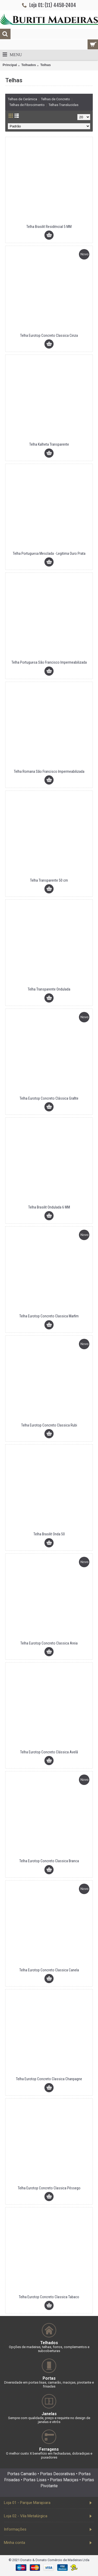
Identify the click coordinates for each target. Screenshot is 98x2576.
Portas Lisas (35, 2480)
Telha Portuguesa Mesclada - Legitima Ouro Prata (49, 553)
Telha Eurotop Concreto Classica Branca (49, 1861)
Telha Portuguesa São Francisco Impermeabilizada (49, 662)
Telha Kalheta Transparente (49, 444)
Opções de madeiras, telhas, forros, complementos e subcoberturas (49, 2349)
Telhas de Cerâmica (22, 99)
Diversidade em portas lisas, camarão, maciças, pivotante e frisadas (49, 2384)
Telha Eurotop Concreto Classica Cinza (49, 335)
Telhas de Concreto (55, 99)
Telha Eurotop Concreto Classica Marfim (49, 1316)
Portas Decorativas (57, 2474)
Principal (10, 65)
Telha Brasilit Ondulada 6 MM (49, 1207)
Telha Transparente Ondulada (49, 989)
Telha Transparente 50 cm (49, 880)
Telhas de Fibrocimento (27, 105)
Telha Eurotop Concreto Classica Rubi (49, 1425)
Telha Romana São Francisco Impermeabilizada (49, 771)
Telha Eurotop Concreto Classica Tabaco (49, 2297)
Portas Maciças (64, 2480)
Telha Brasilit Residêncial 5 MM (49, 227)
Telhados (28, 65)
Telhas (45, 65)
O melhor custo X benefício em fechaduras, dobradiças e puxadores (49, 2455)
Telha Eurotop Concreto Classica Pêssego (49, 2188)
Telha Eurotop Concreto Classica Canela (49, 1970)
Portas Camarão (22, 2474)
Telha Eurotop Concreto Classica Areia (49, 1643)
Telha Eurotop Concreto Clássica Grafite (49, 1098)
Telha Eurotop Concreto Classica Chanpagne (49, 2079)
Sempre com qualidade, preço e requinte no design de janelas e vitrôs (49, 2420)
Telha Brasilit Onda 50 (49, 1534)
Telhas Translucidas (63, 105)
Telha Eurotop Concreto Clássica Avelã (49, 1752)
